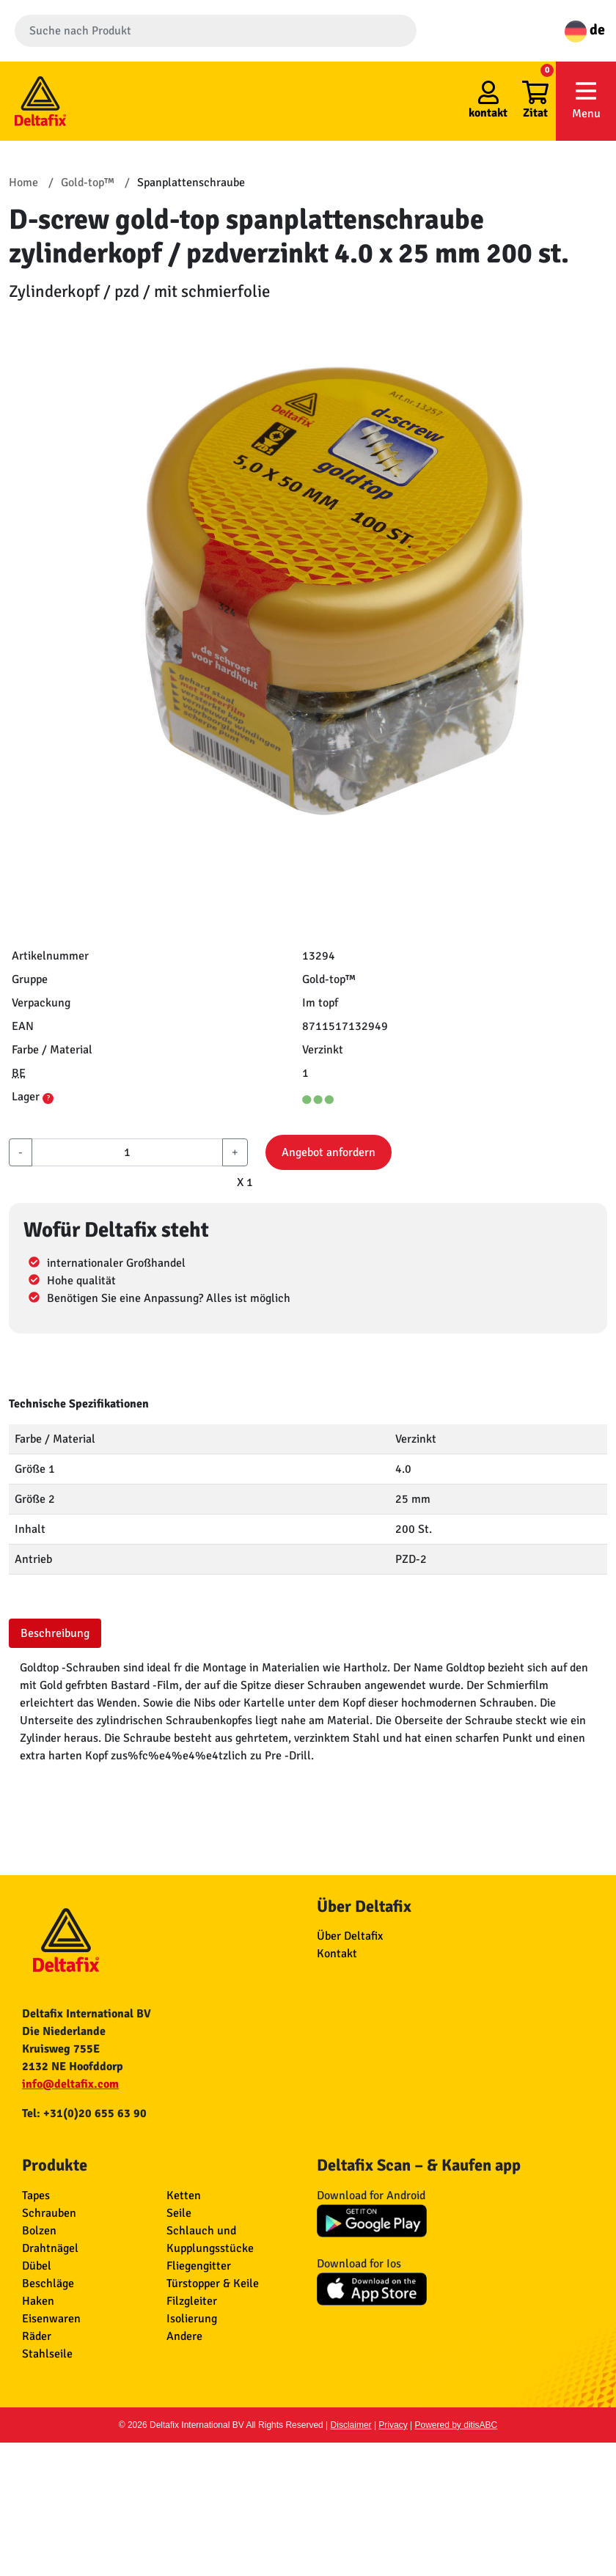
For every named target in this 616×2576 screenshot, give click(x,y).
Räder (36, 2336)
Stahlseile (47, 2354)
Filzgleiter (191, 2301)
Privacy (392, 2425)
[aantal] (127, 1152)
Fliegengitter (198, 2266)
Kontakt (337, 1953)
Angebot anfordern (328, 1152)
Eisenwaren (51, 2318)
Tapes (36, 2195)
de (585, 30)
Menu (586, 100)
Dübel (36, 2266)
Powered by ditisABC (456, 2425)
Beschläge (48, 2283)
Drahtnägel (50, 2248)
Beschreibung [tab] (55, 1633)
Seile (178, 2213)
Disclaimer (351, 2425)
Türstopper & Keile (212, 2283)
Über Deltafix (350, 1936)
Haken (38, 2301)
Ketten (183, 2195)
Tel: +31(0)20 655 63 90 (84, 2113)
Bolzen (39, 2230)
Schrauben (49, 2213)
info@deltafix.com (70, 2084)
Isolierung (191, 2318)
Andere (184, 2336)
